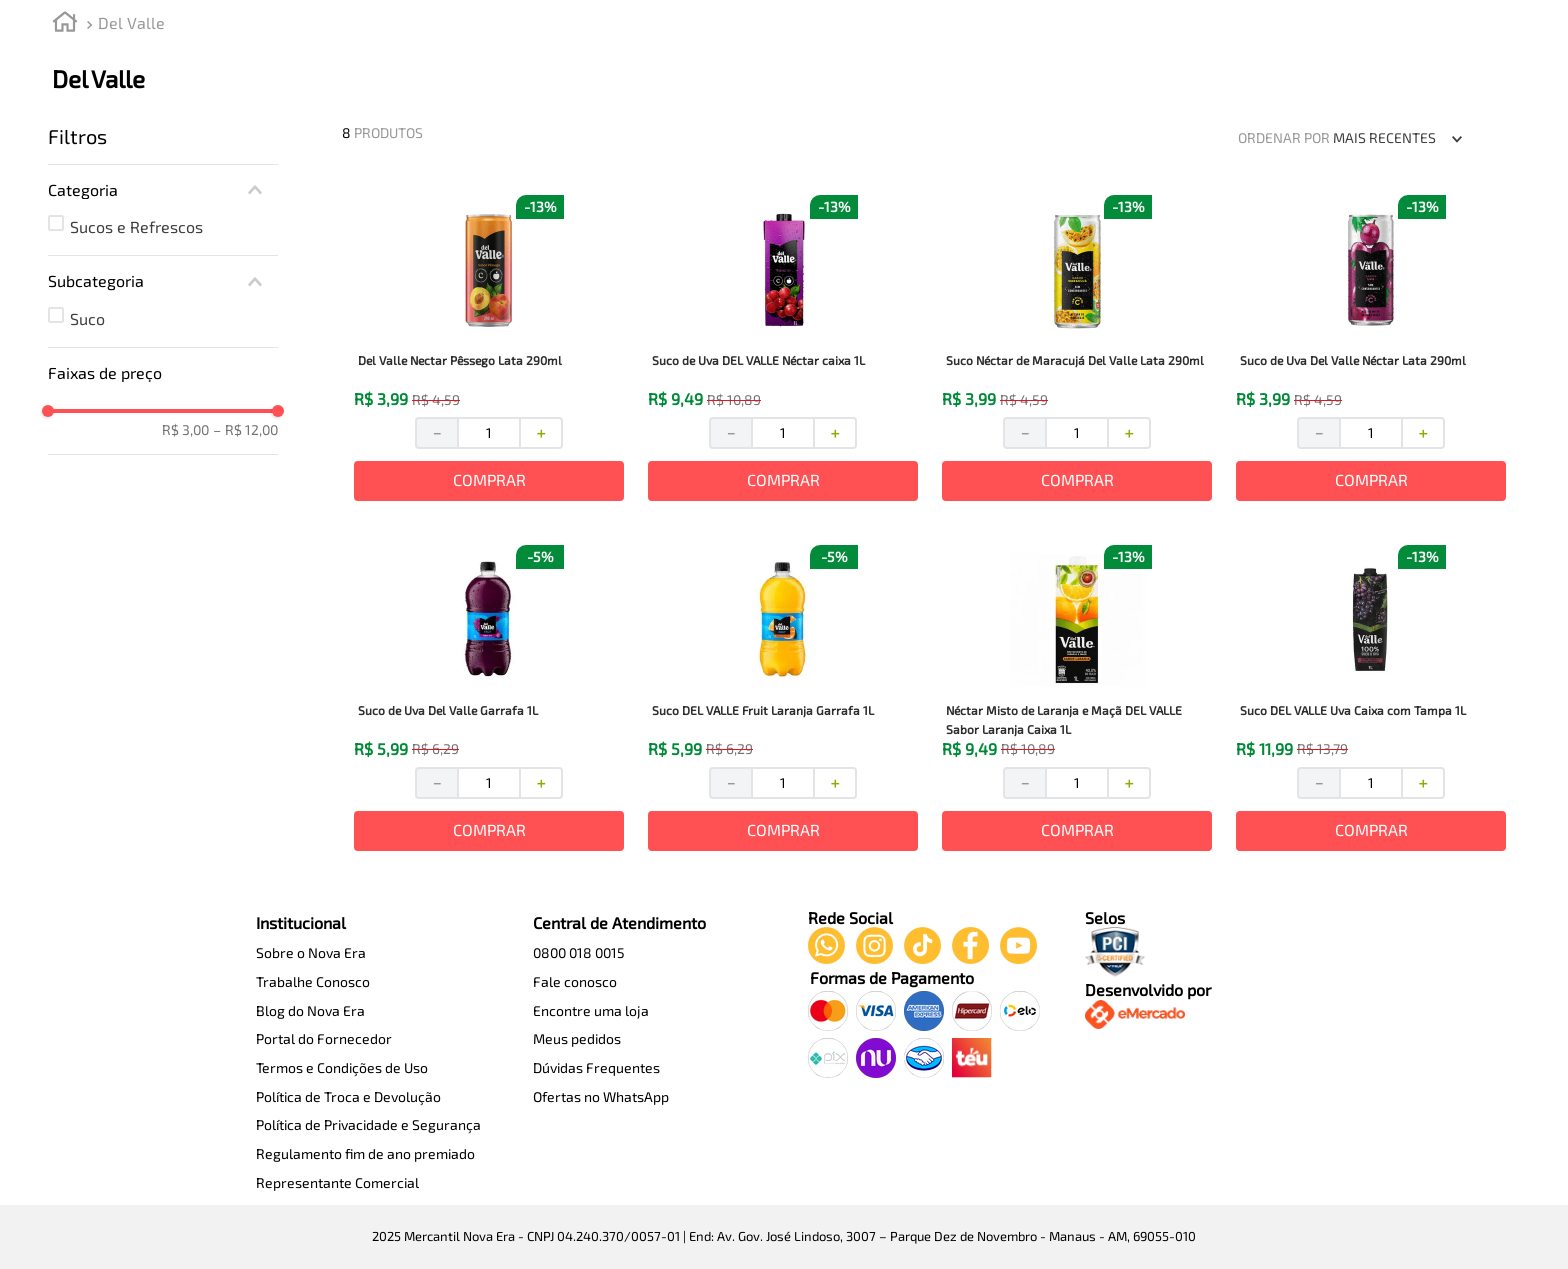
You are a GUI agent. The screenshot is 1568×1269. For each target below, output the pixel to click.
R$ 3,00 (185, 430)
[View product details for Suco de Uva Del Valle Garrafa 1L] (489, 700)
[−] (436, 433)
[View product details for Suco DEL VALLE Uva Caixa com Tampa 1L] (1371, 700)
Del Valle (131, 22)
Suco (87, 318)
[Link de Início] (65, 24)
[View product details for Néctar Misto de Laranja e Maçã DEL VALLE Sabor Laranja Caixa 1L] (1077, 700)
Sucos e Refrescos (136, 226)
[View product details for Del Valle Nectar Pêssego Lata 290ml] (489, 350)
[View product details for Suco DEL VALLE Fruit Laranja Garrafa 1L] (783, 700)
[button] (163, 190)
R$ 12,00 (245, 430)
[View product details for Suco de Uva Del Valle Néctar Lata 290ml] (1371, 350)
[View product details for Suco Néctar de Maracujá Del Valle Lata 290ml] (1077, 350)
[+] (542, 433)
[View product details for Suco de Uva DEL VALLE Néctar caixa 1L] (783, 350)
